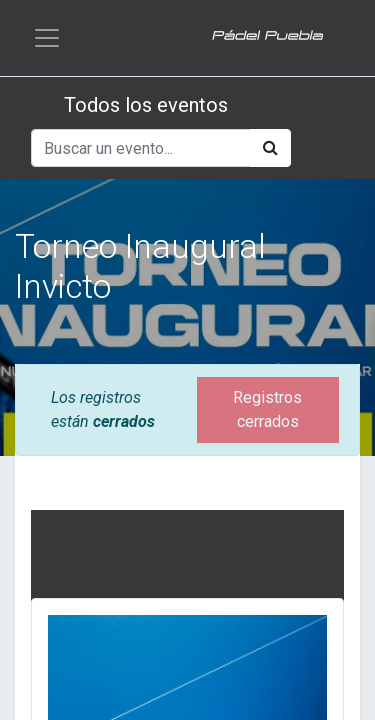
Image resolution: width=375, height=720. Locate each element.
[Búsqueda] (270, 148)
